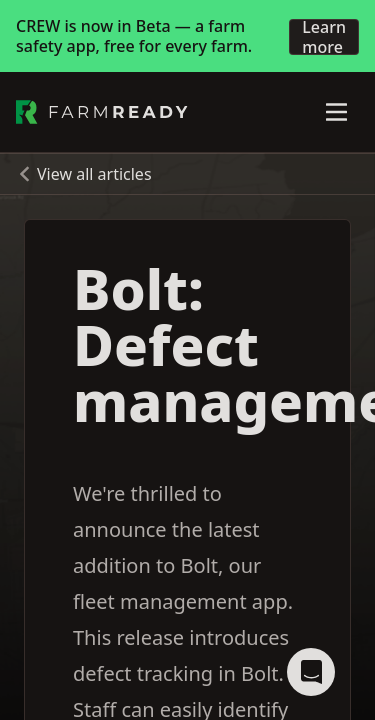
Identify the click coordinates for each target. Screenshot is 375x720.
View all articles (94, 174)
